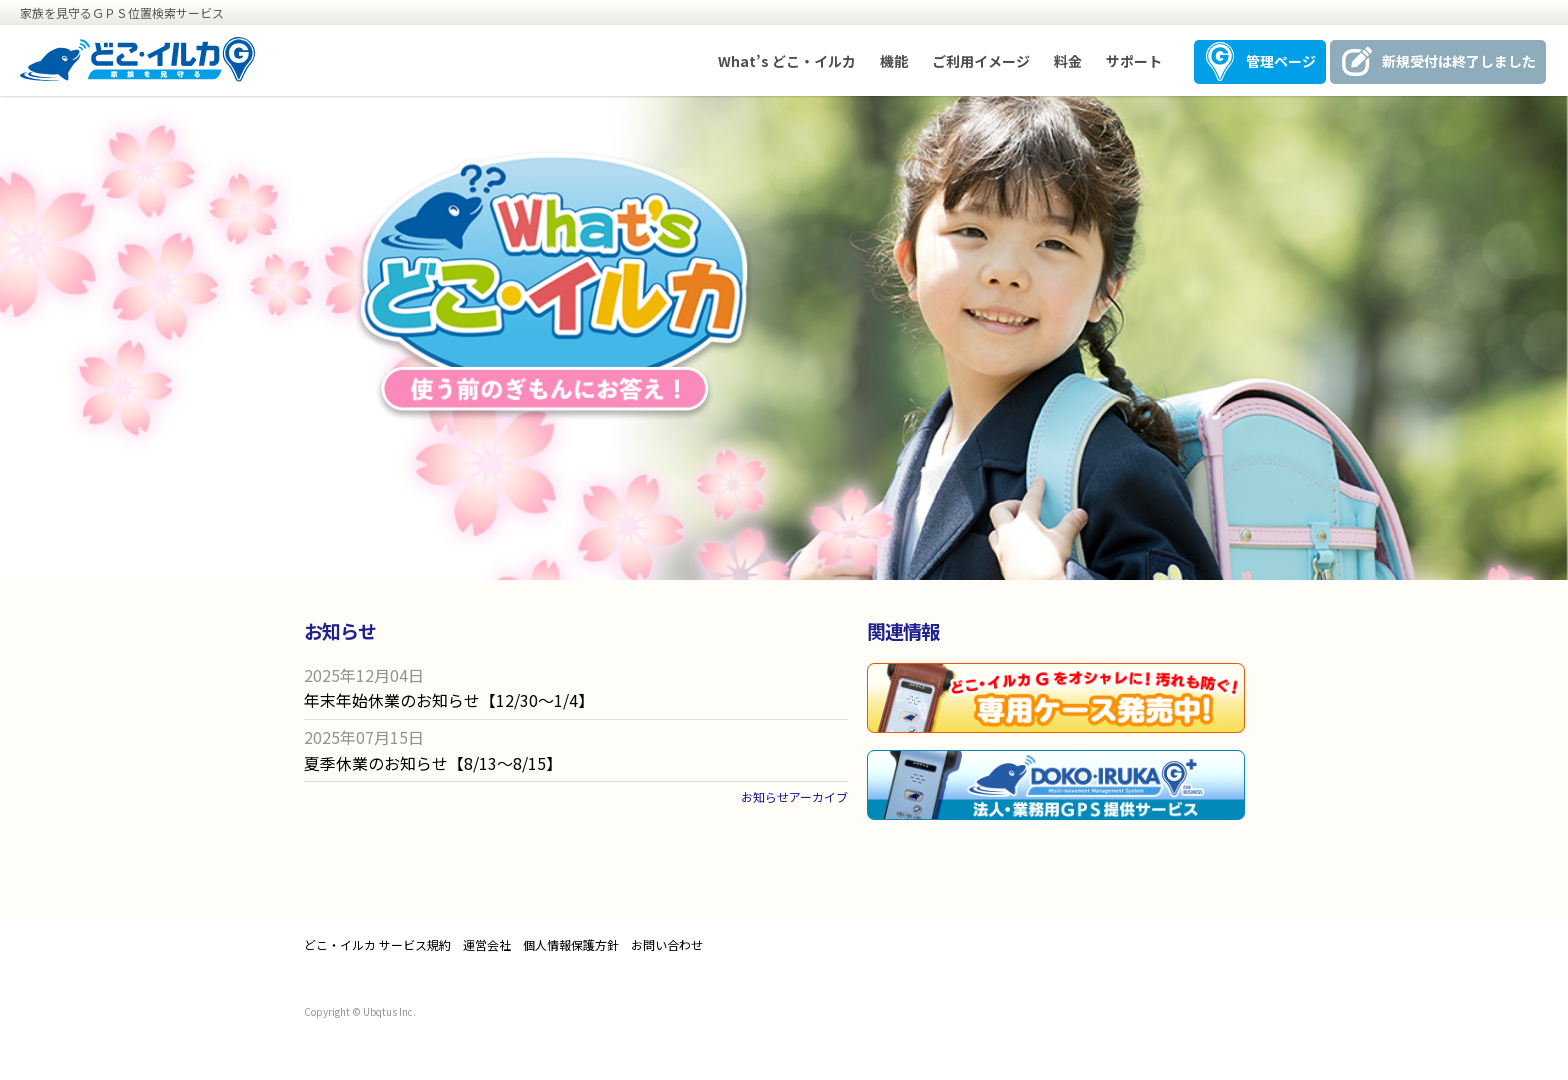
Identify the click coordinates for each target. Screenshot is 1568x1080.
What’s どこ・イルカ (787, 61)
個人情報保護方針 (571, 945)
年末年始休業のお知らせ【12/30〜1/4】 (449, 700)
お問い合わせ (667, 945)
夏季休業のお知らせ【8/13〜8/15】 (433, 763)
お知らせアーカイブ (794, 796)
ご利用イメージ (981, 61)
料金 (1068, 61)
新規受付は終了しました (1459, 61)
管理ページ (1281, 61)
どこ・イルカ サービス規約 (377, 945)
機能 (894, 61)
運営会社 (487, 945)
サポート (1134, 61)
